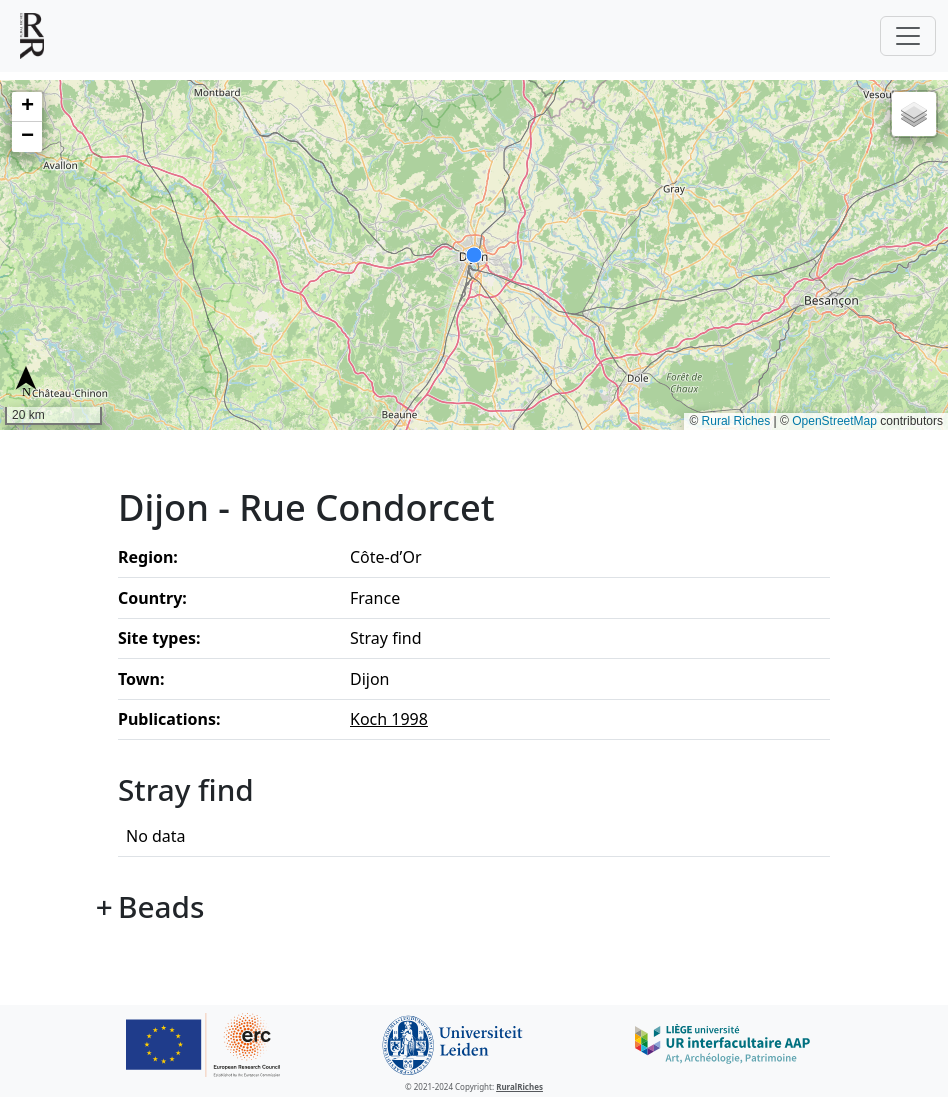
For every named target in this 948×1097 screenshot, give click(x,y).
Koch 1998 (389, 719)
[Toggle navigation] (908, 36)
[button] (27, 107)
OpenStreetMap (834, 421)
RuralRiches (519, 1086)
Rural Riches (736, 421)
